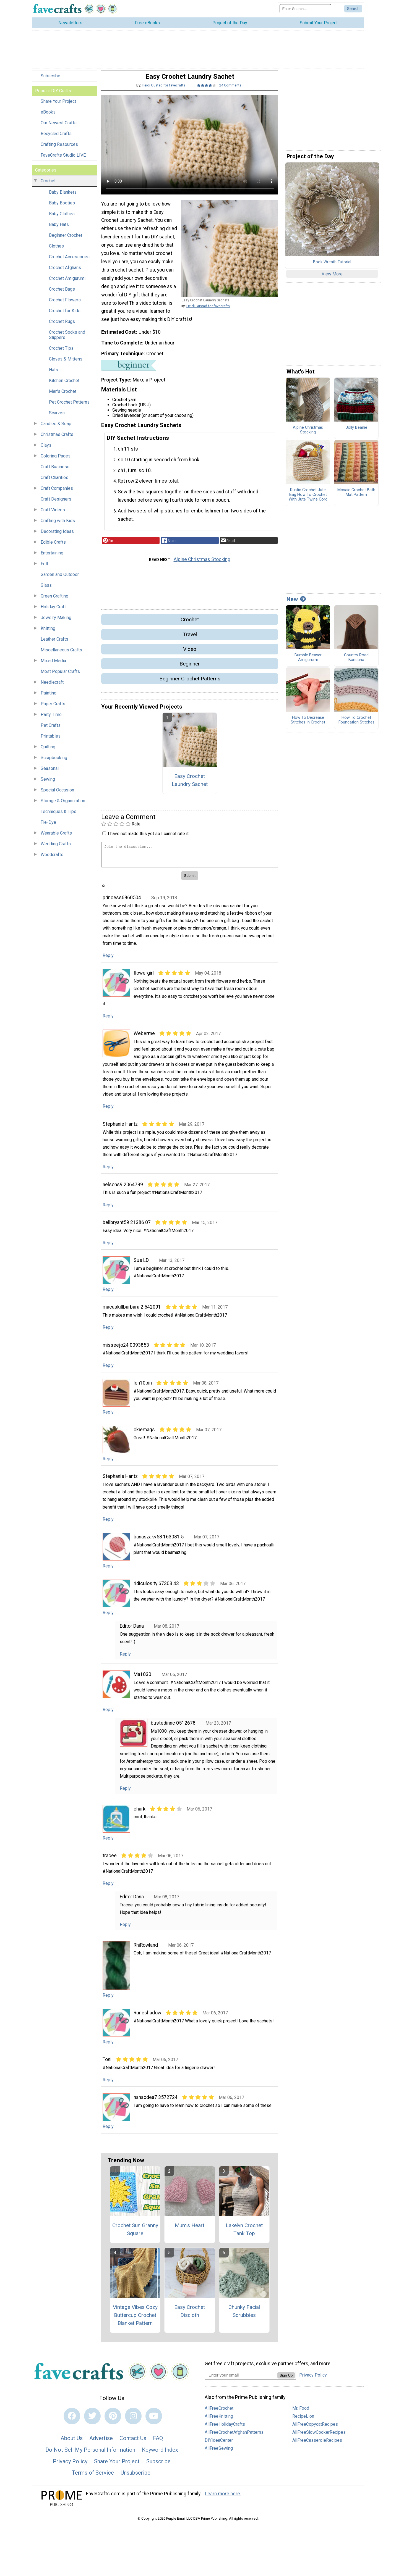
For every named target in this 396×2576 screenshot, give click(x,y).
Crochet (48, 186)
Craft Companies (57, 494)
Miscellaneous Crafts (61, 655)
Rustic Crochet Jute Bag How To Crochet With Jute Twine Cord (308, 500)
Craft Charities (54, 483)
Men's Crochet (62, 397)
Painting (48, 698)
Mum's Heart (189, 2231)
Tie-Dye (48, 828)
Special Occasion (57, 795)
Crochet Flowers (65, 305)
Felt (44, 569)
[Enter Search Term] (305, 11)
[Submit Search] (353, 11)
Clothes (56, 251)
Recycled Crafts (56, 139)
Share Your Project (58, 107)
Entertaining (52, 558)
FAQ (158, 2444)
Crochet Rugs (62, 327)
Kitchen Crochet (64, 386)
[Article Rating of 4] (206, 91)
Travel (190, 640)
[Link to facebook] (72, 2421)
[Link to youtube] (153, 2421)
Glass (46, 591)
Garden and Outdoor (60, 580)
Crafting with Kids (58, 526)
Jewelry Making (56, 623)
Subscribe (50, 81)
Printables (51, 741)
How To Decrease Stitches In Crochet (308, 725)
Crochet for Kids (64, 316)
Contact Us (132, 2444)
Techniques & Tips (58, 817)
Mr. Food (300, 2413)
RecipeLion (303, 2421)
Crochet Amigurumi (67, 284)
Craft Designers (56, 504)
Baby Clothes (62, 219)
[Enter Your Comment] (189, 860)
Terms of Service (93, 2478)
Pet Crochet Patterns (69, 408)
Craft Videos (53, 515)
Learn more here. (223, 2499)
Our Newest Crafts (59, 128)
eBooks (48, 117)
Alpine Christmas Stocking (202, 565)
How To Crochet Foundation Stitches (356, 725)
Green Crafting (54, 601)
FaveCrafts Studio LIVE (63, 161)
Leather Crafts (54, 645)
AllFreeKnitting (219, 2421)
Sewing (48, 785)
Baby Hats (59, 230)
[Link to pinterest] (113, 2421)
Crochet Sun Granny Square (135, 2235)
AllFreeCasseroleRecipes (317, 2445)
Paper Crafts (53, 709)
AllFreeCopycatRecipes (315, 2429)
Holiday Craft (53, 612)
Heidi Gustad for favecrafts (163, 91)
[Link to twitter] (92, 2421)
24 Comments (230, 91)
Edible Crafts (53, 548)
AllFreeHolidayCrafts (225, 2429)
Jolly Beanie (356, 433)
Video (189, 654)
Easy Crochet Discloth (189, 2317)
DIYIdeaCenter (219, 2445)
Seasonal (50, 774)
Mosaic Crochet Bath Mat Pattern (356, 498)
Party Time (51, 720)
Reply (108, 961)
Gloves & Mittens (65, 364)
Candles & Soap (56, 429)
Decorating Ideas (57, 537)
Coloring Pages (56, 461)
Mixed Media (53, 666)
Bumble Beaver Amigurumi (308, 663)
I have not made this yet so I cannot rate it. (148, 839)
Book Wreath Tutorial (332, 267)
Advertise (101, 2444)
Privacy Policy (70, 2467)
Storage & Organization (63, 806)
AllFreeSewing (219, 2453)
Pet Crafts (51, 731)
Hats (53, 375)
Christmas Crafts (57, 440)
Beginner (189, 669)
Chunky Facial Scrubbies (244, 2317)
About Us (72, 2444)
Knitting (48, 634)
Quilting (48, 752)
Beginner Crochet (65, 241)
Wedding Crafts (56, 849)
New (296, 604)
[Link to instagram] (133, 2421)
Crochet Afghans (65, 273)
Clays (46, 451)
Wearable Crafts (56, 838)
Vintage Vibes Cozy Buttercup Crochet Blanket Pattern (135, 2321)
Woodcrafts (52, 860)
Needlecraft (52, 688)
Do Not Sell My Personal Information (90, 2455)
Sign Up (286, 2381)
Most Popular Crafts (60, 677)
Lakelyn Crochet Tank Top (244, 2235)
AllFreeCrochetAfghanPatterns (234, 2437)
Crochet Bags (62, 295)
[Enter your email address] (241, 2381)
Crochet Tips (61, 354)
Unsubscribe (135, 2478)
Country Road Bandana (356, 663)
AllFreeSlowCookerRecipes (319, 2437)
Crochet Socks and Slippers (67, 340)
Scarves (57, 418)
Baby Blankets (63, 198)
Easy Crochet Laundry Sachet (190, 785)
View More (332, 279)
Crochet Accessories (69, 262)
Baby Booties (62, 208)
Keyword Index (160, 2455)
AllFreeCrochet (219, 2413)
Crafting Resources (59, 150)
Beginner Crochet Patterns (189, 684)
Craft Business (55, 472)
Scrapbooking (54, 763)
